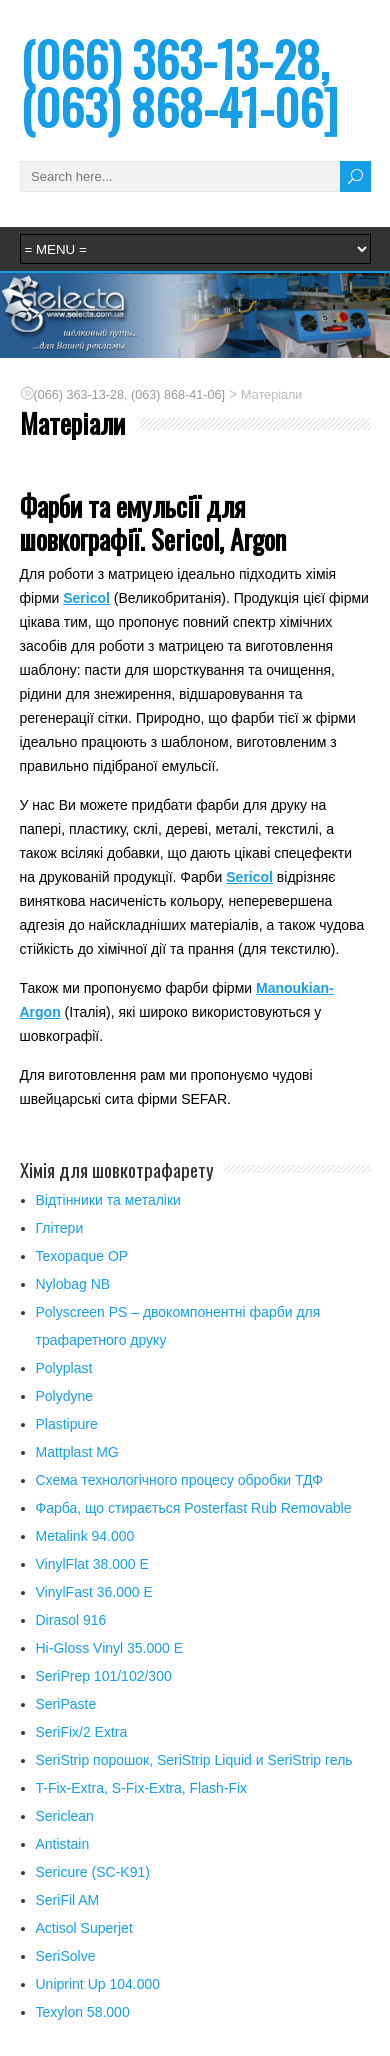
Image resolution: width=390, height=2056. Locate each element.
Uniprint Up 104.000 (98, 1984)
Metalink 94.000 (85, 1536)
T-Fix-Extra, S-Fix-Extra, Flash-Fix (142, 1788)
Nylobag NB (73, 1284)
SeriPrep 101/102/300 (104, 1676)
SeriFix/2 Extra (82, 1732)
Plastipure (67, 1424)
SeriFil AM (68, 1900)
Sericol (86, 598)
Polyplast (64, 1368)
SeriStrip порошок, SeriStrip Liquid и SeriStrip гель (194, 1760)
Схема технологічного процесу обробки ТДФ (179, 1480)
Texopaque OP (82, 1256)
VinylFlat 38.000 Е (92, 1564)
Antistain (63, 1844)
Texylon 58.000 (83, 2012)
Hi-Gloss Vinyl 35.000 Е (110, 1648)
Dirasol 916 (71, 1620)
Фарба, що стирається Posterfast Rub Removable (194, 1508)
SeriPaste (66, 1704)
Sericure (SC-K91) (93, 1872)
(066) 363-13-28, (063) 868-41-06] (179, 82)
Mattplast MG (77, 1452)
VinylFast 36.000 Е (94, 1592)
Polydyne (65, 1396)
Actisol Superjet (84, 1928)
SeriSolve (66, 1956)
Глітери (60, 1228)
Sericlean (65, 1816)
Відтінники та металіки (108, 1200)
